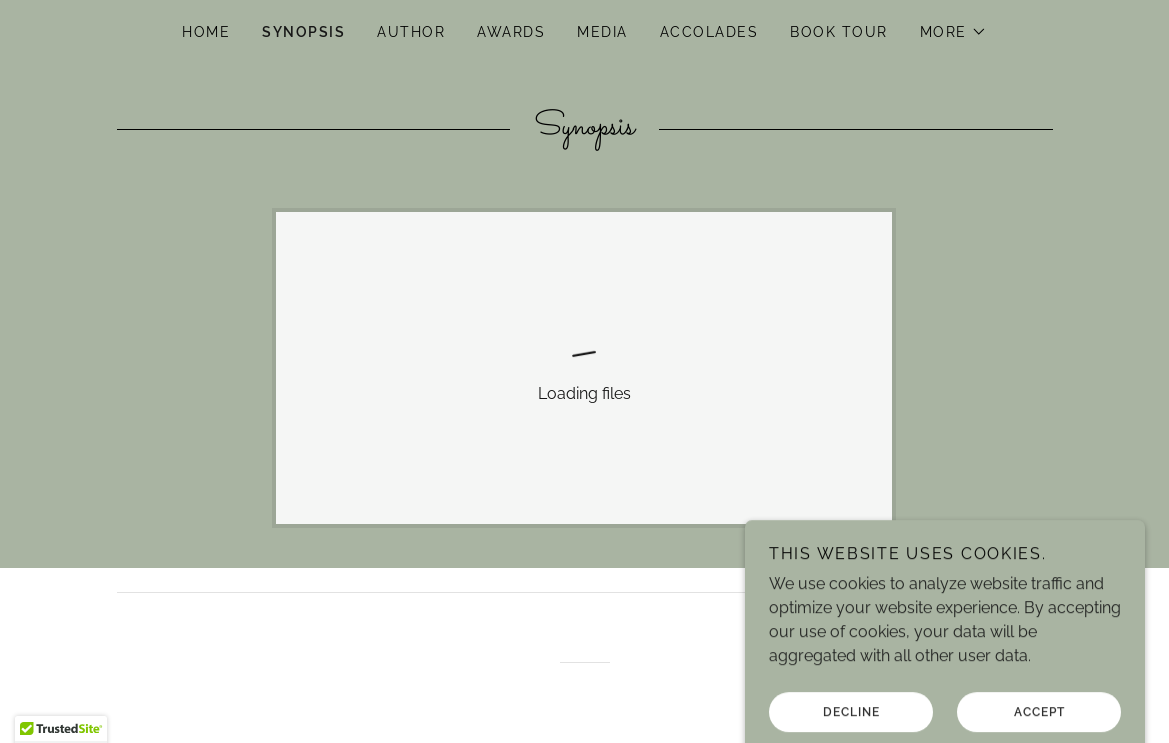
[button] (953, 32)
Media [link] (602, 32)
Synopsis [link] (303, 32)
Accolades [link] (709, 32)
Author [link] (411, 32)
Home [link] (206, 32)
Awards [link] (511, 32)
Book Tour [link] (838, 32)
